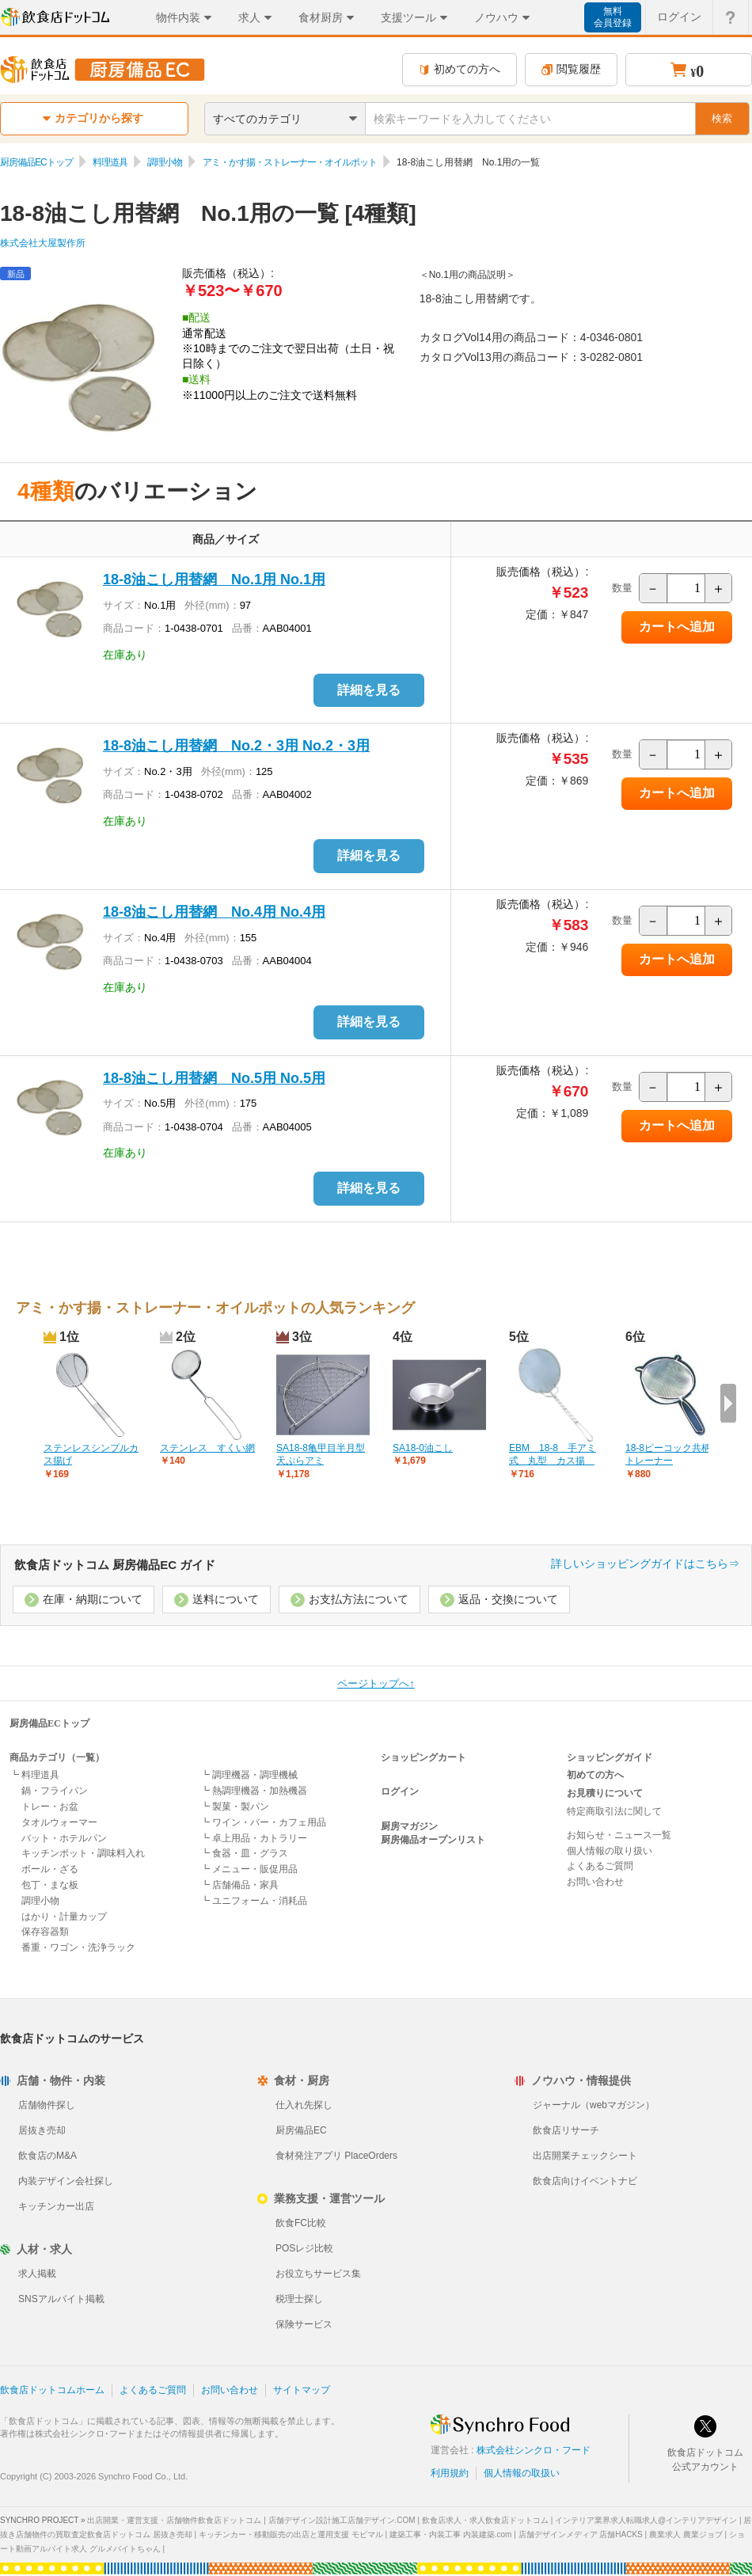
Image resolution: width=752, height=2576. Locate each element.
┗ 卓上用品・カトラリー (253, 1838)
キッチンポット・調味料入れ (83, 1853)
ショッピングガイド (609, 1757)
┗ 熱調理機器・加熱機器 (253, 1790)
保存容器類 (45, 1931)
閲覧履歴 (571, 69)
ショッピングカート (423, 1757)
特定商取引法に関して (614, 1811)
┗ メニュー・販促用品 (249, 1869)
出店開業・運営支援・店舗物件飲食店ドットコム (174, 2520)
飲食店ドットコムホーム (52, 2390)
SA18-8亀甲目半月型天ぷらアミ (320, 1454)
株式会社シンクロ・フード (534, 2450)
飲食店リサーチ (566, 2130)
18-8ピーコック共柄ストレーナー (672, 1454)
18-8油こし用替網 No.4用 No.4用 (214, 912)
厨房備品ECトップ (36, 162)
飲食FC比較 (300, 2222)
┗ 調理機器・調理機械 (249, 1774)
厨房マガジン (409, 1826)
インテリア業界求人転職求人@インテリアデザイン (646, 2520)
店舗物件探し (46, 2105)
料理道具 (110, 162)
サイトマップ (301, 2390)
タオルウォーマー (59, 1822)
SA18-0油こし (423, 1447)
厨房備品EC (301, 2130)
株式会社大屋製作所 (42, 243)
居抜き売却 (42, 2130)
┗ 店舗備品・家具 (239, 1884)
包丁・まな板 (49, 1884)
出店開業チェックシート (585, 2155)
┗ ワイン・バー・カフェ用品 (263, 1822)
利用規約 (450, 2473)
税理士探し (299, 2298)
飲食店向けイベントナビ (585, 2181)
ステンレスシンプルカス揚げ (91, 1454)
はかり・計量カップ (64, 1916)
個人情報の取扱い (522, 2473)
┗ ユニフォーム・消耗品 (253, 1900)
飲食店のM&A (47, 2155)
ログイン (400, 1791)
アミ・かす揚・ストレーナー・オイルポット (290, 162)
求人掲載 (37, 2273)
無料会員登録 (613, 17)
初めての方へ (459, 69)
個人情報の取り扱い (609, 1850)
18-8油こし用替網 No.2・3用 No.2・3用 (236, 746)
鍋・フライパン (54, 1790)
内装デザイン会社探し (65, 2181)
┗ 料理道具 (34, 1774)
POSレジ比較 (304, 2248)
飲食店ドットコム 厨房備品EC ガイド (114, 1564)
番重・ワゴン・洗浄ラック (78, 1947)
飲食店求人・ (485, 2520)
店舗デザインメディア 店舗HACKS (580, 2534)
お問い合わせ (595, 1881)
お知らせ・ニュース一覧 (619, 1835)
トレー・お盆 (49, 1806)
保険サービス (303, 2324)
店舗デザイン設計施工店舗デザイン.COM (342, 2520)
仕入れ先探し (303, 2105)
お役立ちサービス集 (318, 2273)
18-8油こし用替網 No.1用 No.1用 (214, 579)
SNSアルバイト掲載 (61, 2298)
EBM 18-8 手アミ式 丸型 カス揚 (552, 1454)
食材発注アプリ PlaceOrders (336, 2155)
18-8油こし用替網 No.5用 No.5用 (214, 1078)
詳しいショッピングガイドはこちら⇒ (645, 1563)
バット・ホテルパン (64, 1838)
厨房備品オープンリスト (433, 1839)
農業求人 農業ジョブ (686, 2534)
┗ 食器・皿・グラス (244, 1853)
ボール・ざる (49, 1869)
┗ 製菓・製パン (234, 1806)
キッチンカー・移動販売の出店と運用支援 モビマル (291, 2534)
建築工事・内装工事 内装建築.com (450, 2534)
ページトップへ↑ (376, 1683)
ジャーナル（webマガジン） (594, 2105)
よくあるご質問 (600, 1865)
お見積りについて (605, 1793)
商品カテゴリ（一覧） (56, 1757)
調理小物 (164, 162)
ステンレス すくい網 (207, 1447)
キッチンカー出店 (56, 2206)
